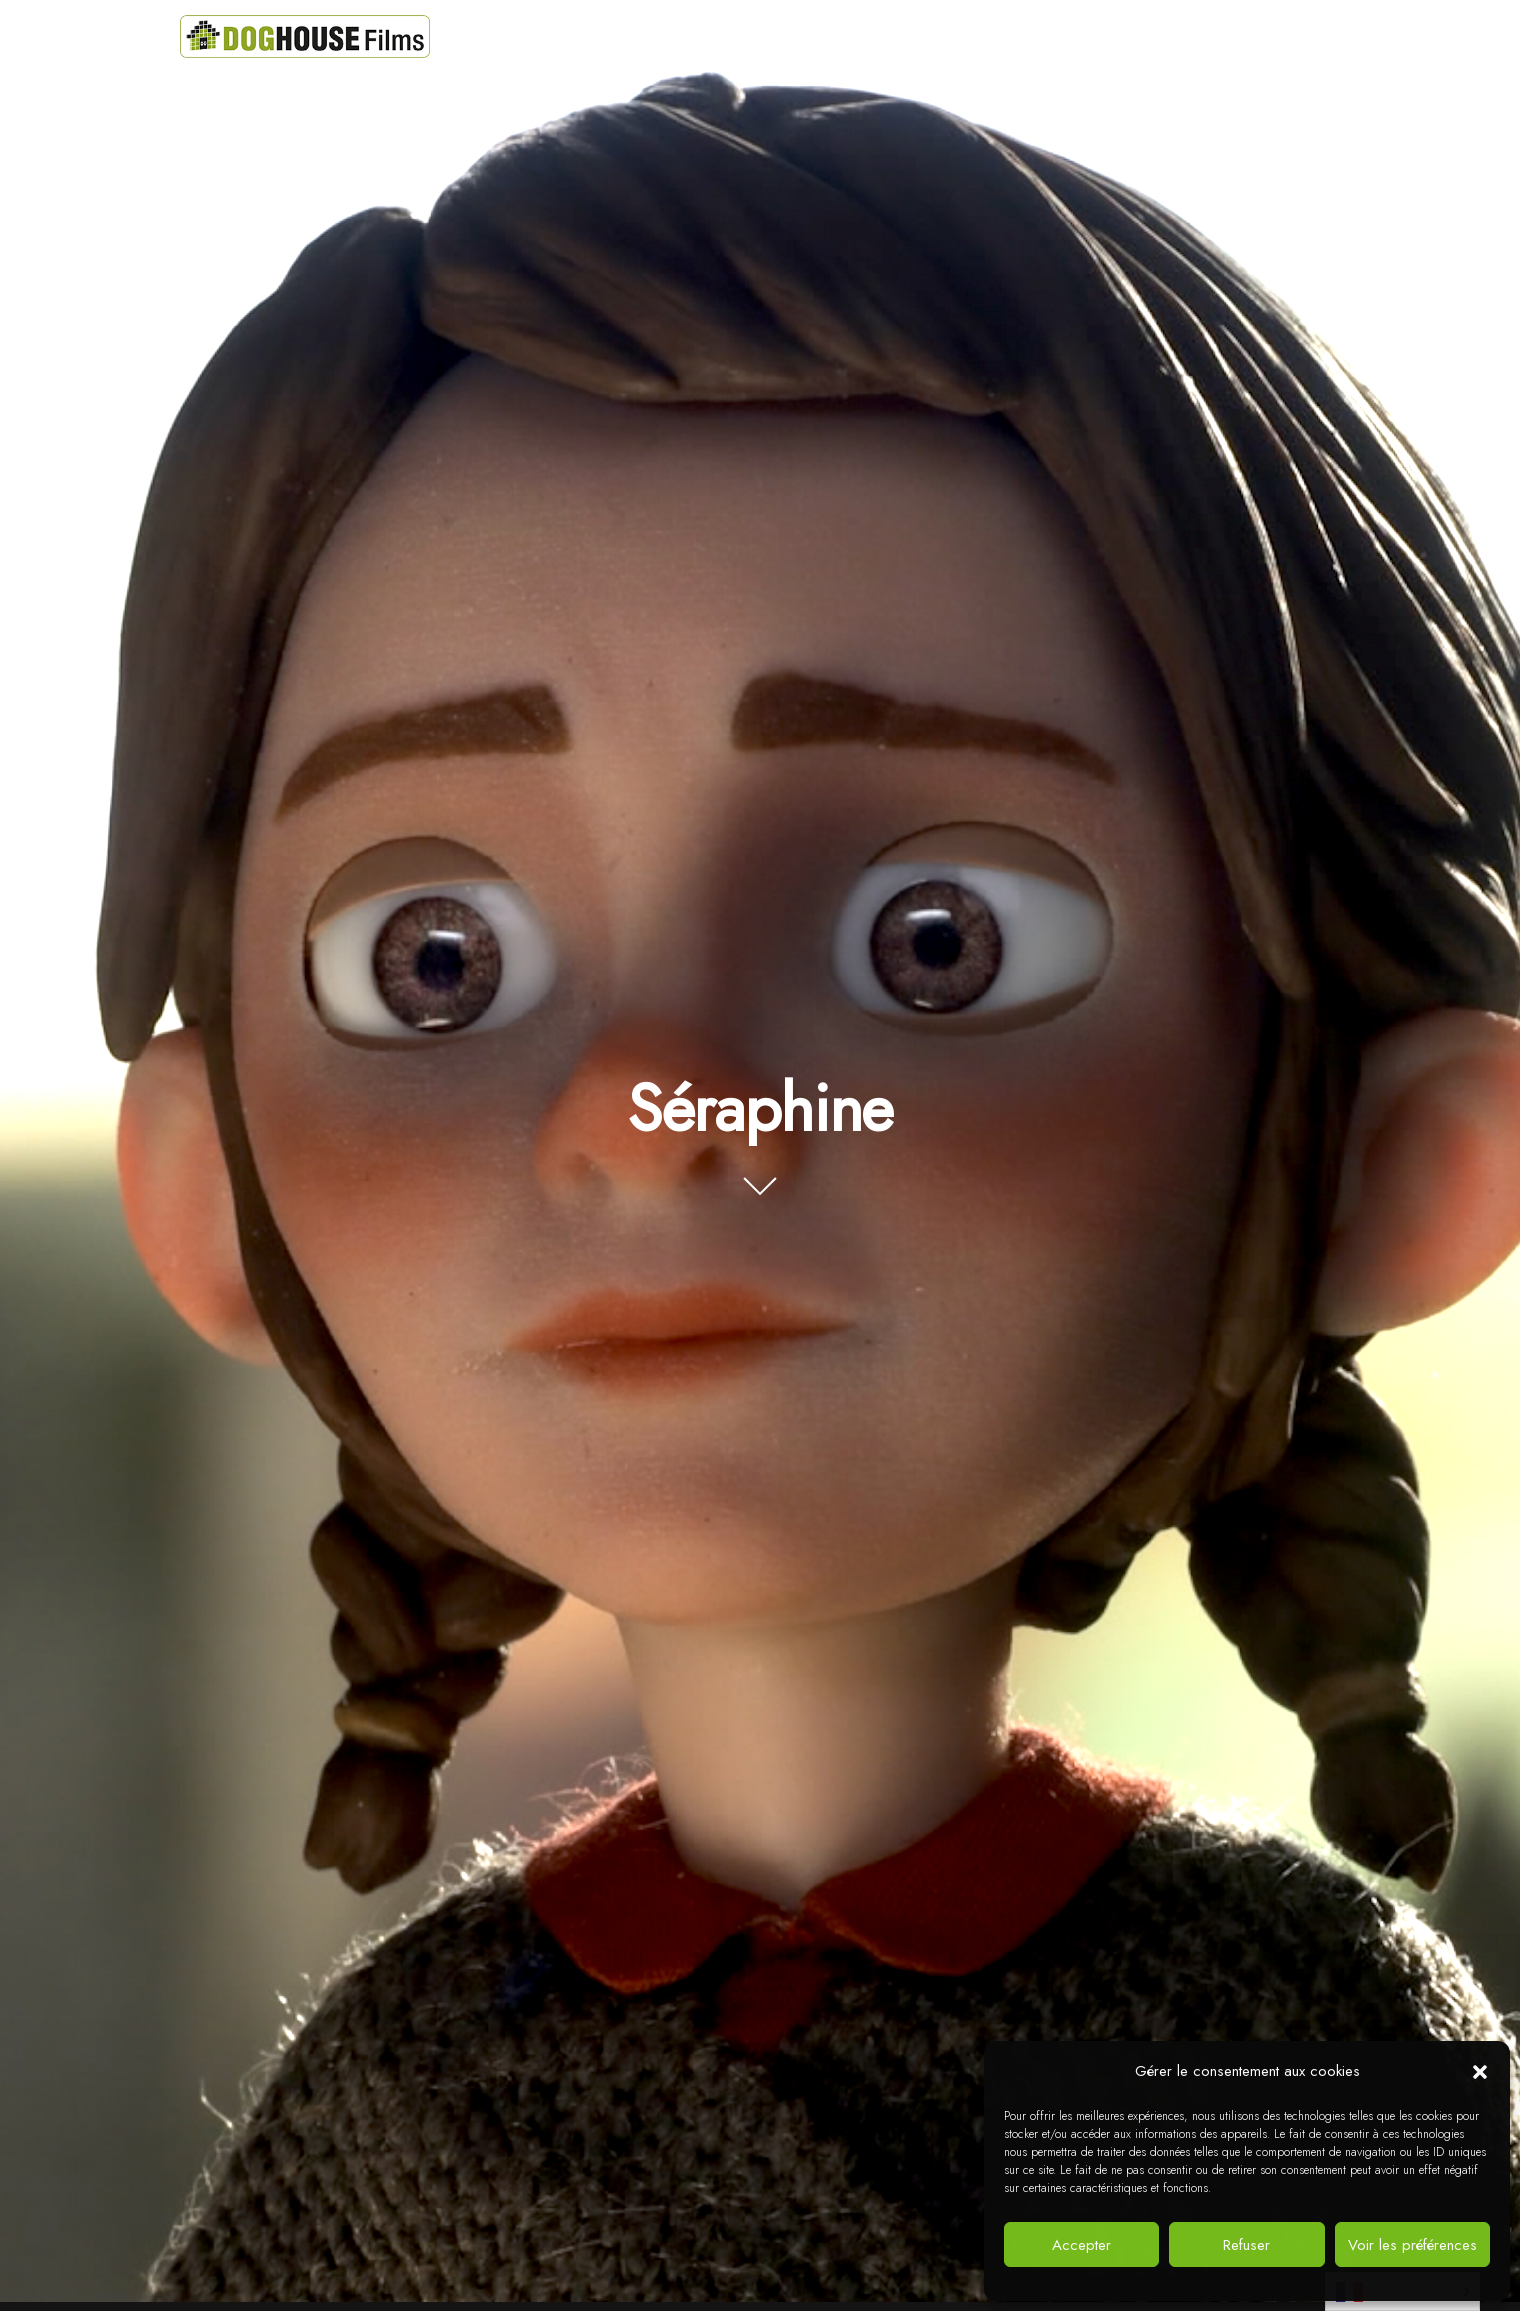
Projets (761, 35)
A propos (969, 35)
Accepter (1081, 2245)
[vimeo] (1267, 33)
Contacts (1075, 35)
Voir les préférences (1412, 2245)
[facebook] (1222, 33)
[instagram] (1312, 33)
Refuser (1246, 2245)
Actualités (862, 35)
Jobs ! (1168, 35)
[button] (1480, 2072)
